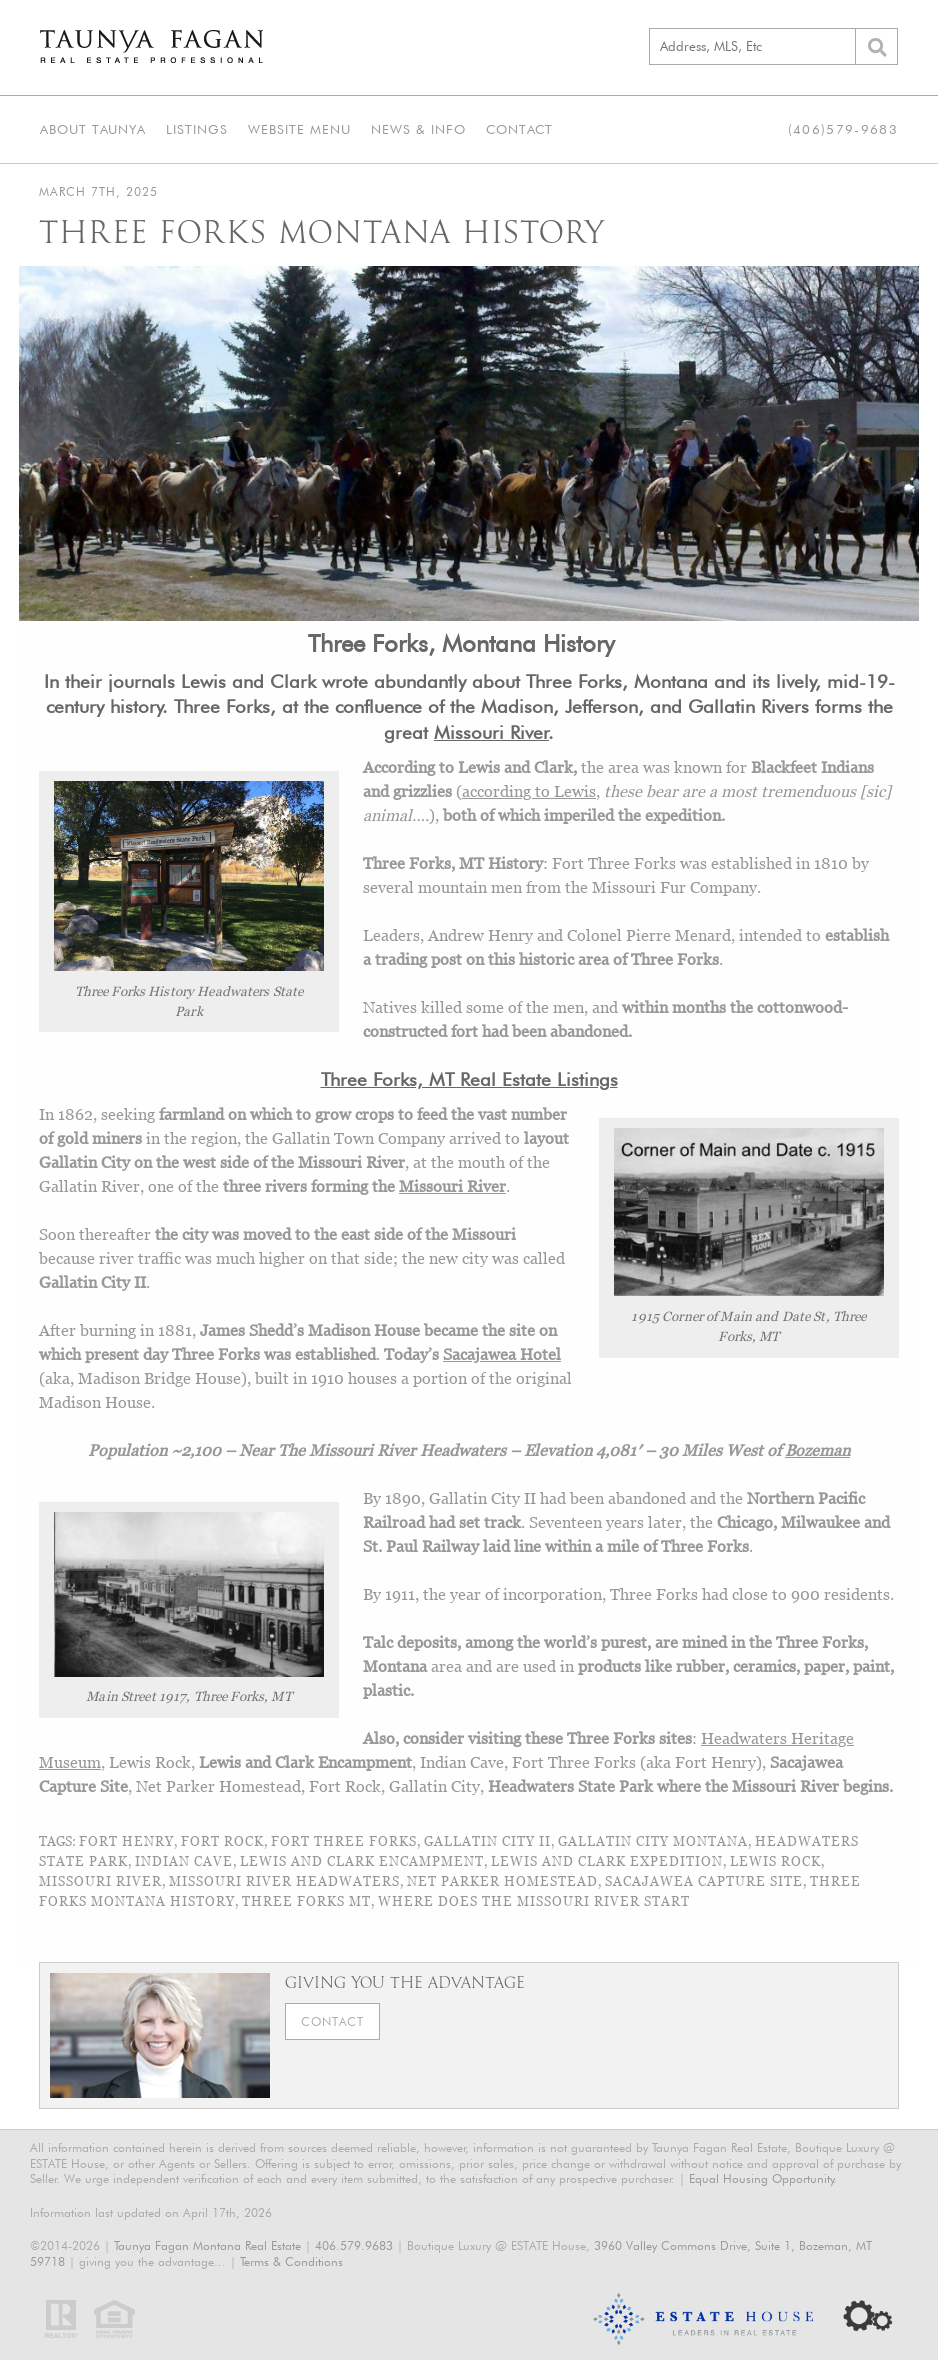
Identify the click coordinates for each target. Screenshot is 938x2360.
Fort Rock (222, 1841)
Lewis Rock (775, 1861)
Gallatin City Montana (653, 1841)
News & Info (418, 129)
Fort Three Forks (344, 1841)
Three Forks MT (306, 1901)
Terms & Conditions (291, 2261)
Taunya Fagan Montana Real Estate (207, 2245)
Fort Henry (126, 1841)
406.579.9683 (354, 2245)
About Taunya (93, 129)
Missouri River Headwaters (284, 1881)
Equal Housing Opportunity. (763, 2178)
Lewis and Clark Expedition (607, 1861)
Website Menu (299, 129)
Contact (519, 129)
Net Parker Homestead (502, 1881)
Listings (197, 129)
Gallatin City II (487, 1841)
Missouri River (452, 1186)
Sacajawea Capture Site (704, 1881)
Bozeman (817, 1450)
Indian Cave (184, 1861)
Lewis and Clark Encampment (362, 1861)
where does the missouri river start (534, 1901)
